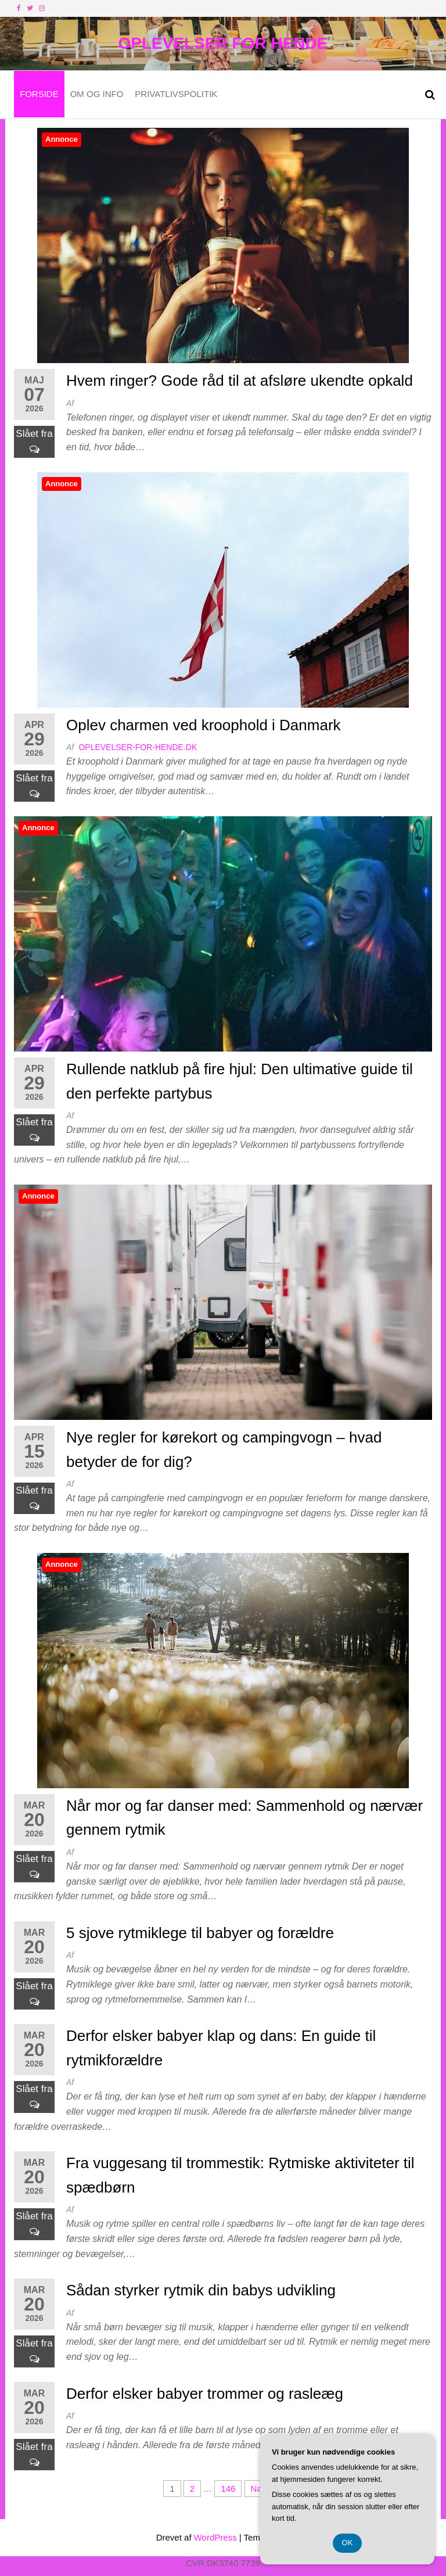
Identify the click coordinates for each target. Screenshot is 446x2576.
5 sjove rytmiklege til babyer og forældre (200, 1933)
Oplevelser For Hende (223, 43)
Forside (39, 94)
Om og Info (97, 94)
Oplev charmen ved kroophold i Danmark (203, 725)
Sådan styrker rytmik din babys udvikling (201, 2290)
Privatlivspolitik (176, 94)
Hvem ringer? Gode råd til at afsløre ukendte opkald (239, 380)
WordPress (215, 2537)
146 (228, 2489)
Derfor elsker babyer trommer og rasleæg (204, 2393)
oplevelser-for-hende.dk (137, 747)
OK (347, 2542)
